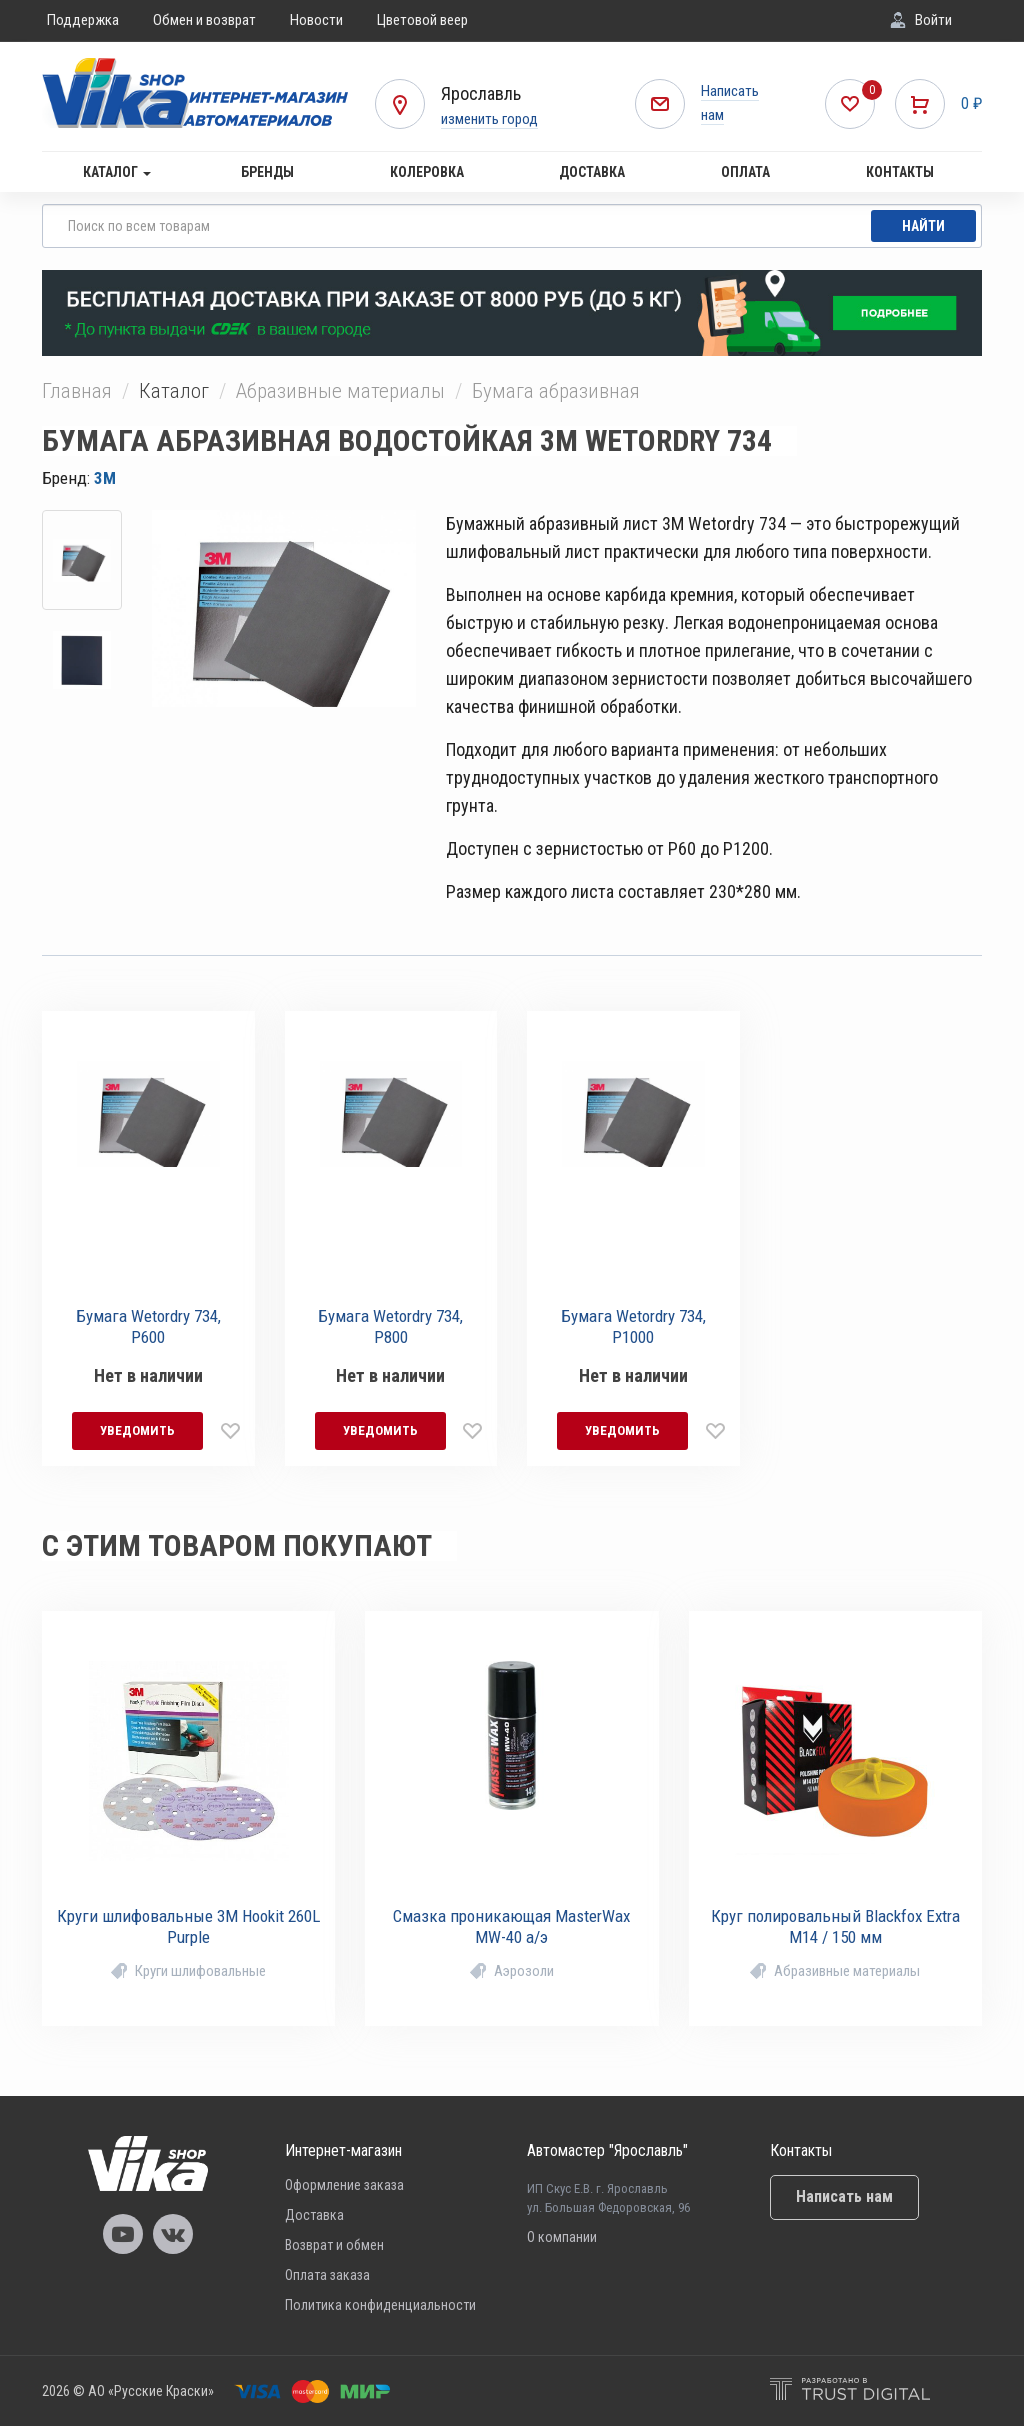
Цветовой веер (422, 20)
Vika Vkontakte (173, 2234)
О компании (562, 2237)
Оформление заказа (344, 2185)
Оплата (745, 172)
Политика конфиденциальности (380, 2305)
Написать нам (844, 2196)
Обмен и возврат (204, 20)
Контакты (900, 172)
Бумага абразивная (556, 391)
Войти (933, 20)
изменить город (489, 119)
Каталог (117, 172)
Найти (923, 226)
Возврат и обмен (334, 2245)
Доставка (592, 172)
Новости (316, 20)
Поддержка (83, 20)
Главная (77, 391)
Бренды (267, 172)
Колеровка (427, 172)
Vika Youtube (123, 2234)
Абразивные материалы (340, 391)
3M (105, 478)
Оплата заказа (327, 2275)
